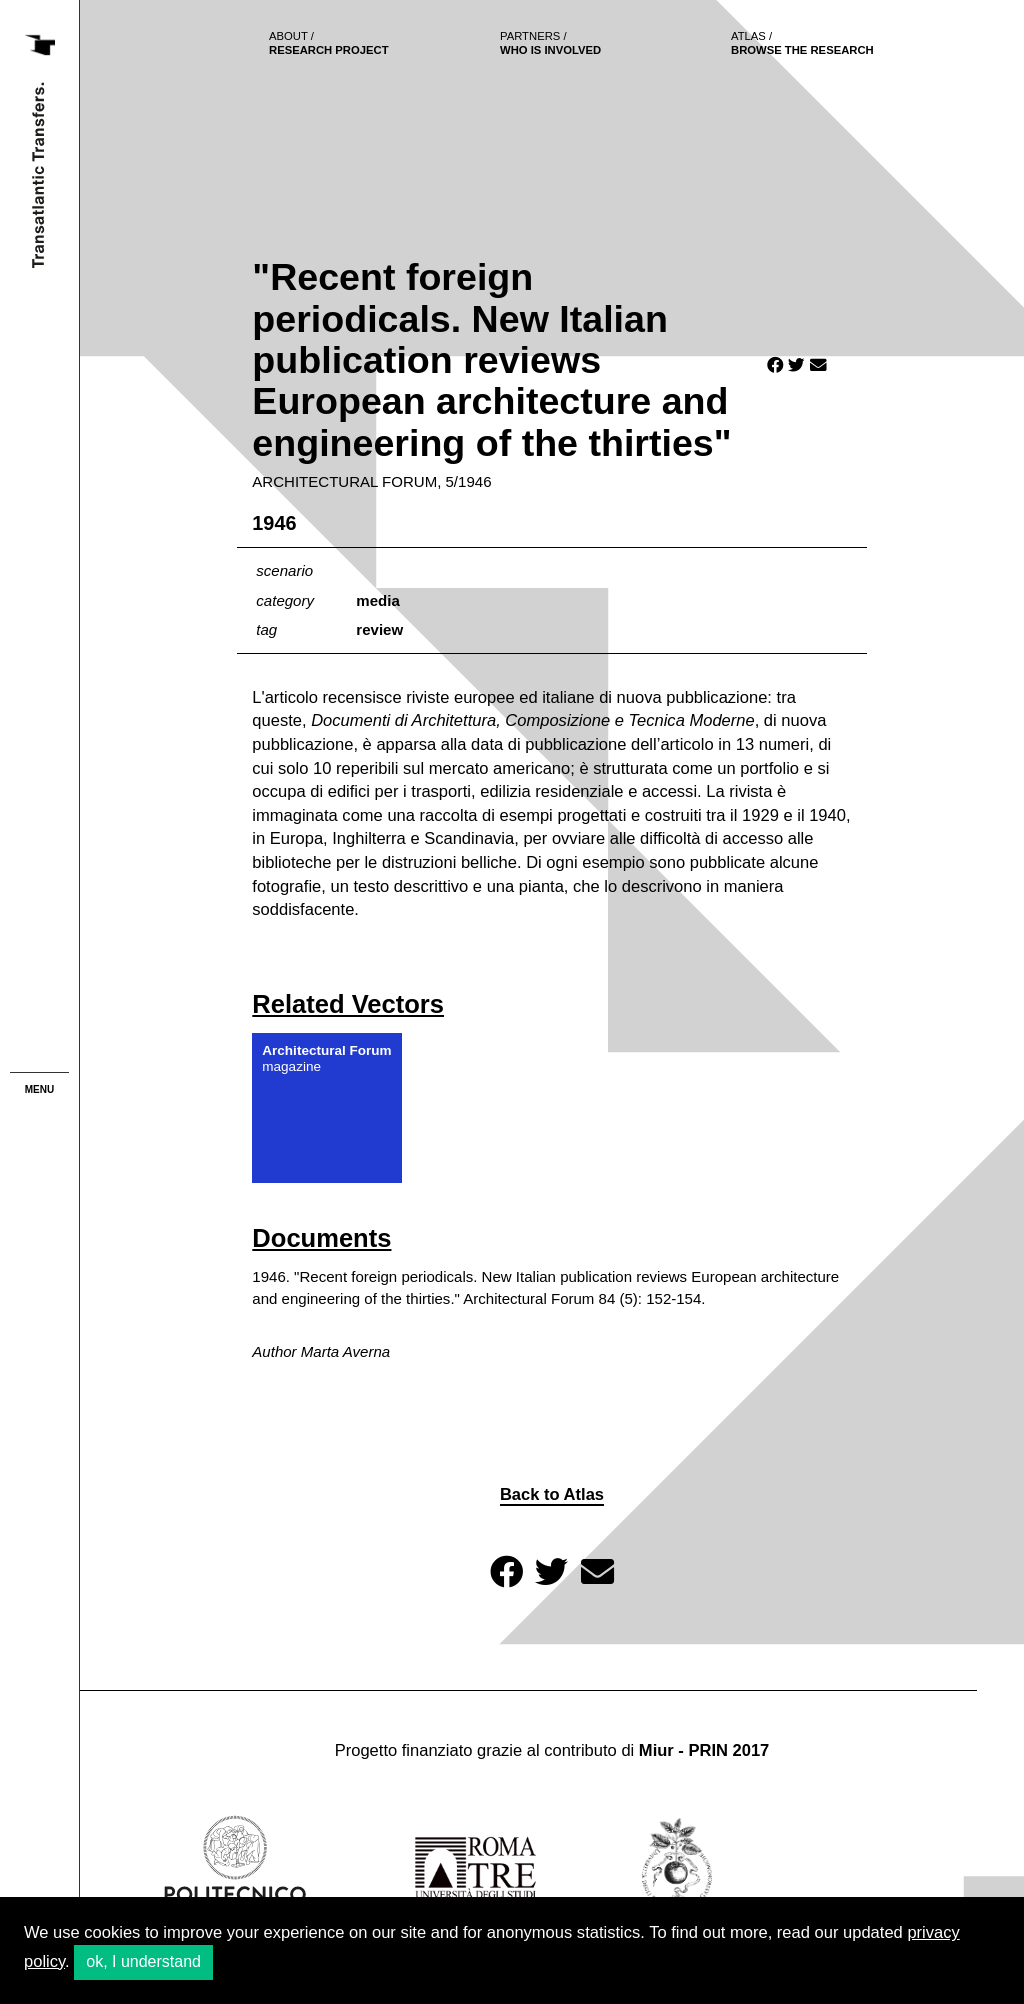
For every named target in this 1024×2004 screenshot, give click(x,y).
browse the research (802, 43)
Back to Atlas (552, 1494)
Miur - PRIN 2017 (704, 1750)
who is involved (550, 43)
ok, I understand (143, 1961)
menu (39, 1089)
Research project (329, 43)
